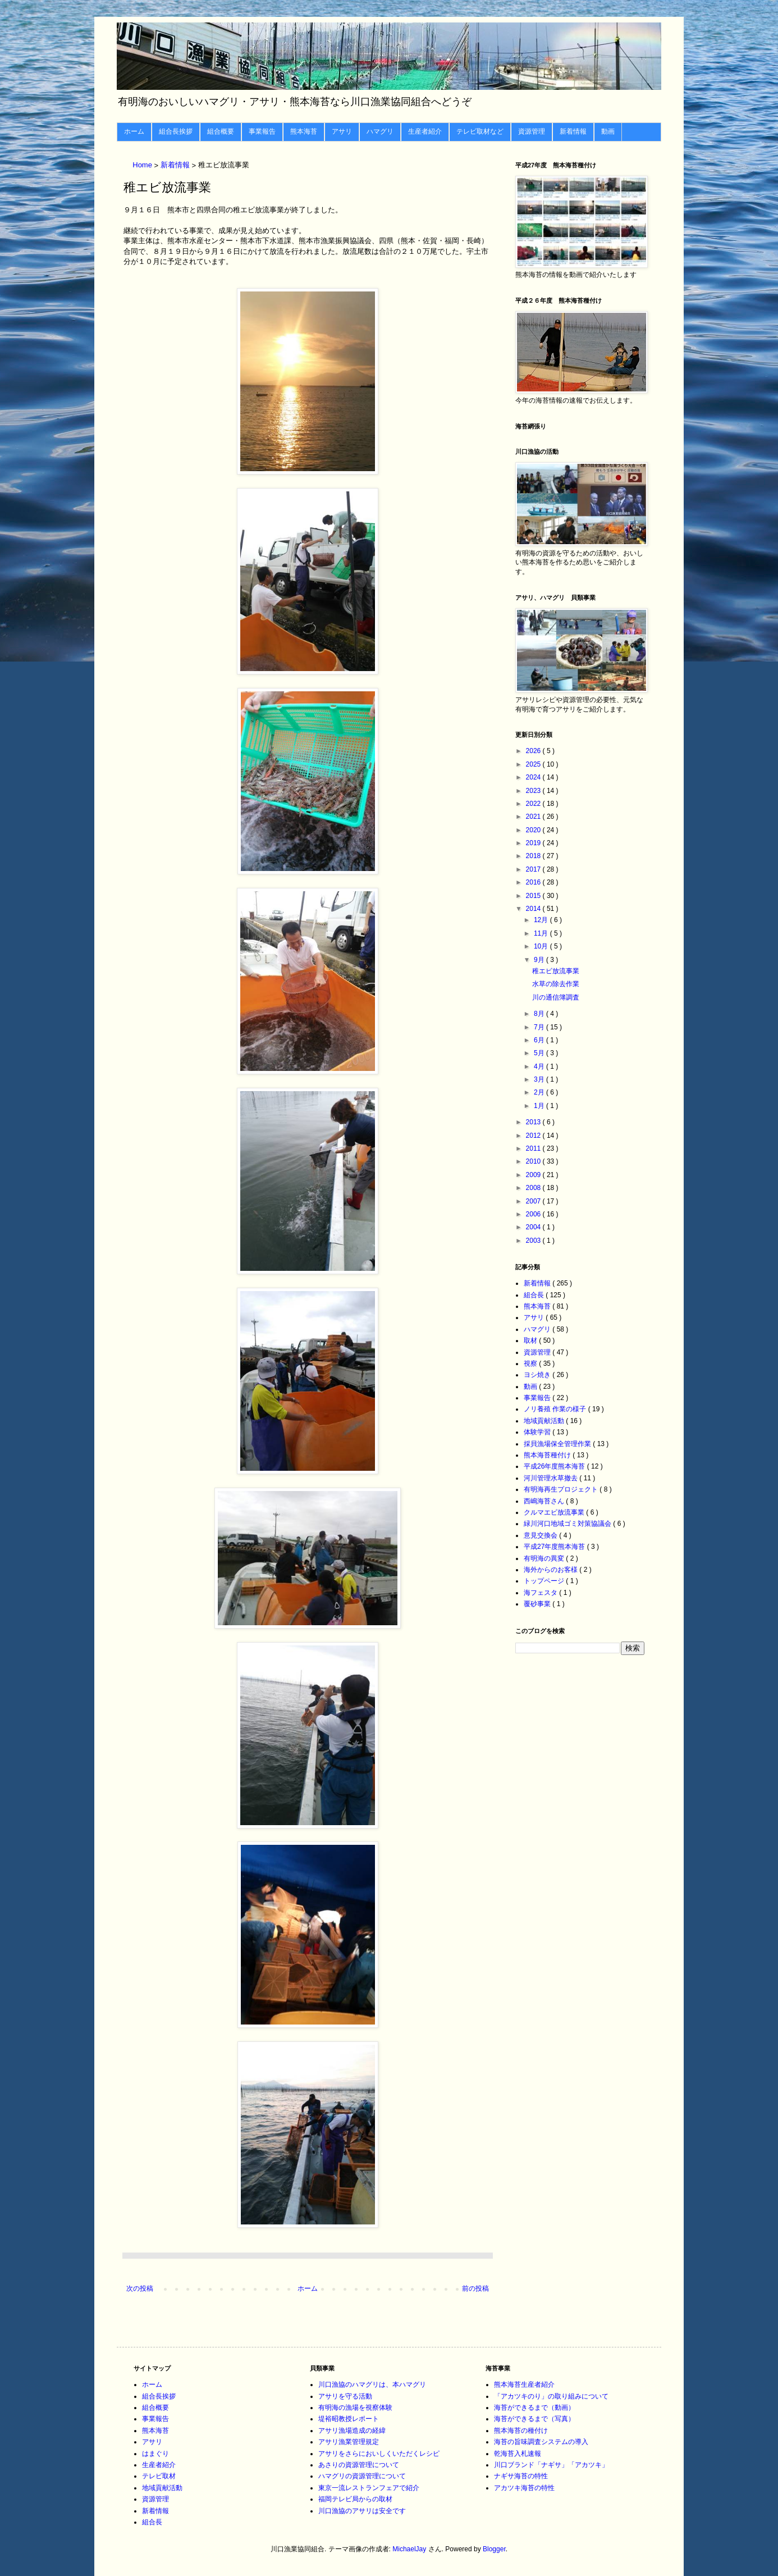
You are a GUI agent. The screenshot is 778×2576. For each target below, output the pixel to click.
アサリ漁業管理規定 (348, 2442)
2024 (534, 777)
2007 (534, 1201)
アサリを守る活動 (345, 2396)
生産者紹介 (425, 131)
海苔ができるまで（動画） (534, 2407)
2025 (534, 764)
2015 (534, 896)
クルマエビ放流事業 (555, 1512)
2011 (534, 1148)
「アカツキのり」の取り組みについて (551, 2396)
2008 (534, 1188)
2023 (534, 791)
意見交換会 (541, 1535)
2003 (534, 1240)
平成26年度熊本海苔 (555, 1466)
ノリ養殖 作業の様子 (556, 1409)
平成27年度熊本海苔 (555, 1547)
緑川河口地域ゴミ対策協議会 (568, 1524)
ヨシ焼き (538, 1375)
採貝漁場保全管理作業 (558, 1444)
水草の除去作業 (555, 984)
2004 (534, 1227)
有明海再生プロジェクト (561, 1489)
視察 (531, 1363)
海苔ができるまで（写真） (534, 2419)
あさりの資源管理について (358, 2465)
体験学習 (538, 1432)
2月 (540, 1092)
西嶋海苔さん (545, 1501)
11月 (542, 933)
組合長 (535, 1295)
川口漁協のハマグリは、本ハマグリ (372, 2384)
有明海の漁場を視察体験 (355, 2407)
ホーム (134, 131)
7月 (540, 1027)
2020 (534, 830)
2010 (534, 1161)
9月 (540, 960)
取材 (531, 1340)
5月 (540, 1053)
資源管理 (531, 131)
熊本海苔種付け (548, 1455)
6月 (540, 1040)
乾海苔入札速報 (517, 2454)
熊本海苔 (303, 131)
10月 (542, 946)
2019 (534, 843)
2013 (534, 1122)
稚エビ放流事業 (555, 971)
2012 (534, 1135)
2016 (534, 882)
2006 (534, 1214)
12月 (542, 920)
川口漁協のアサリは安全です (362, 2511)
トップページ (545, 1581)
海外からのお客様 (551, 1570)
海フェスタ (541, 1593)
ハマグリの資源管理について (362, 2476)
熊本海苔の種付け (521, 2430)
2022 (534, 804)
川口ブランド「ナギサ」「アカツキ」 (551, 2465)
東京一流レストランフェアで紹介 (368, 2488)
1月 (540, 1106)
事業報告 (262, 131)
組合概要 (220, 131)
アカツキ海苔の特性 (524, 2488)
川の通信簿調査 (555, 997)
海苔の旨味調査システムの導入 (541, 2442)
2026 (534, 751)
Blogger (494, 2549)
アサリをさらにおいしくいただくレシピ (379, 2454)
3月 (540, 1079)
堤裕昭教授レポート (348, 2419)
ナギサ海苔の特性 (521, 2476)
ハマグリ (380, 131)
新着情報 (573, 131)
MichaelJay (409, 2549)
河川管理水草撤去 (551, 1478)
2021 (534, 816)
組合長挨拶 (176, 131)
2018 (534, 856)
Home (143, 165)
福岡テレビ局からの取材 (355, 2499)
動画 (608, 131)
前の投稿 (475, 2288)
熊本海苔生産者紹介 (524, 2384)
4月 (540, 1066)
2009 (534, 1175)
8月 (540, 1014)
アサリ (342, 131)
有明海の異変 (545, 1558)
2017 (534, 869)
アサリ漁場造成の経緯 (352, 2430)
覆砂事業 (538, 1604)
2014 (534, 909)
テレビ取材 (159, 2476)
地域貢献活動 (545, 1421)
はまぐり (155, 2454)
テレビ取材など (480, 131)
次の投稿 (139, 2288)
